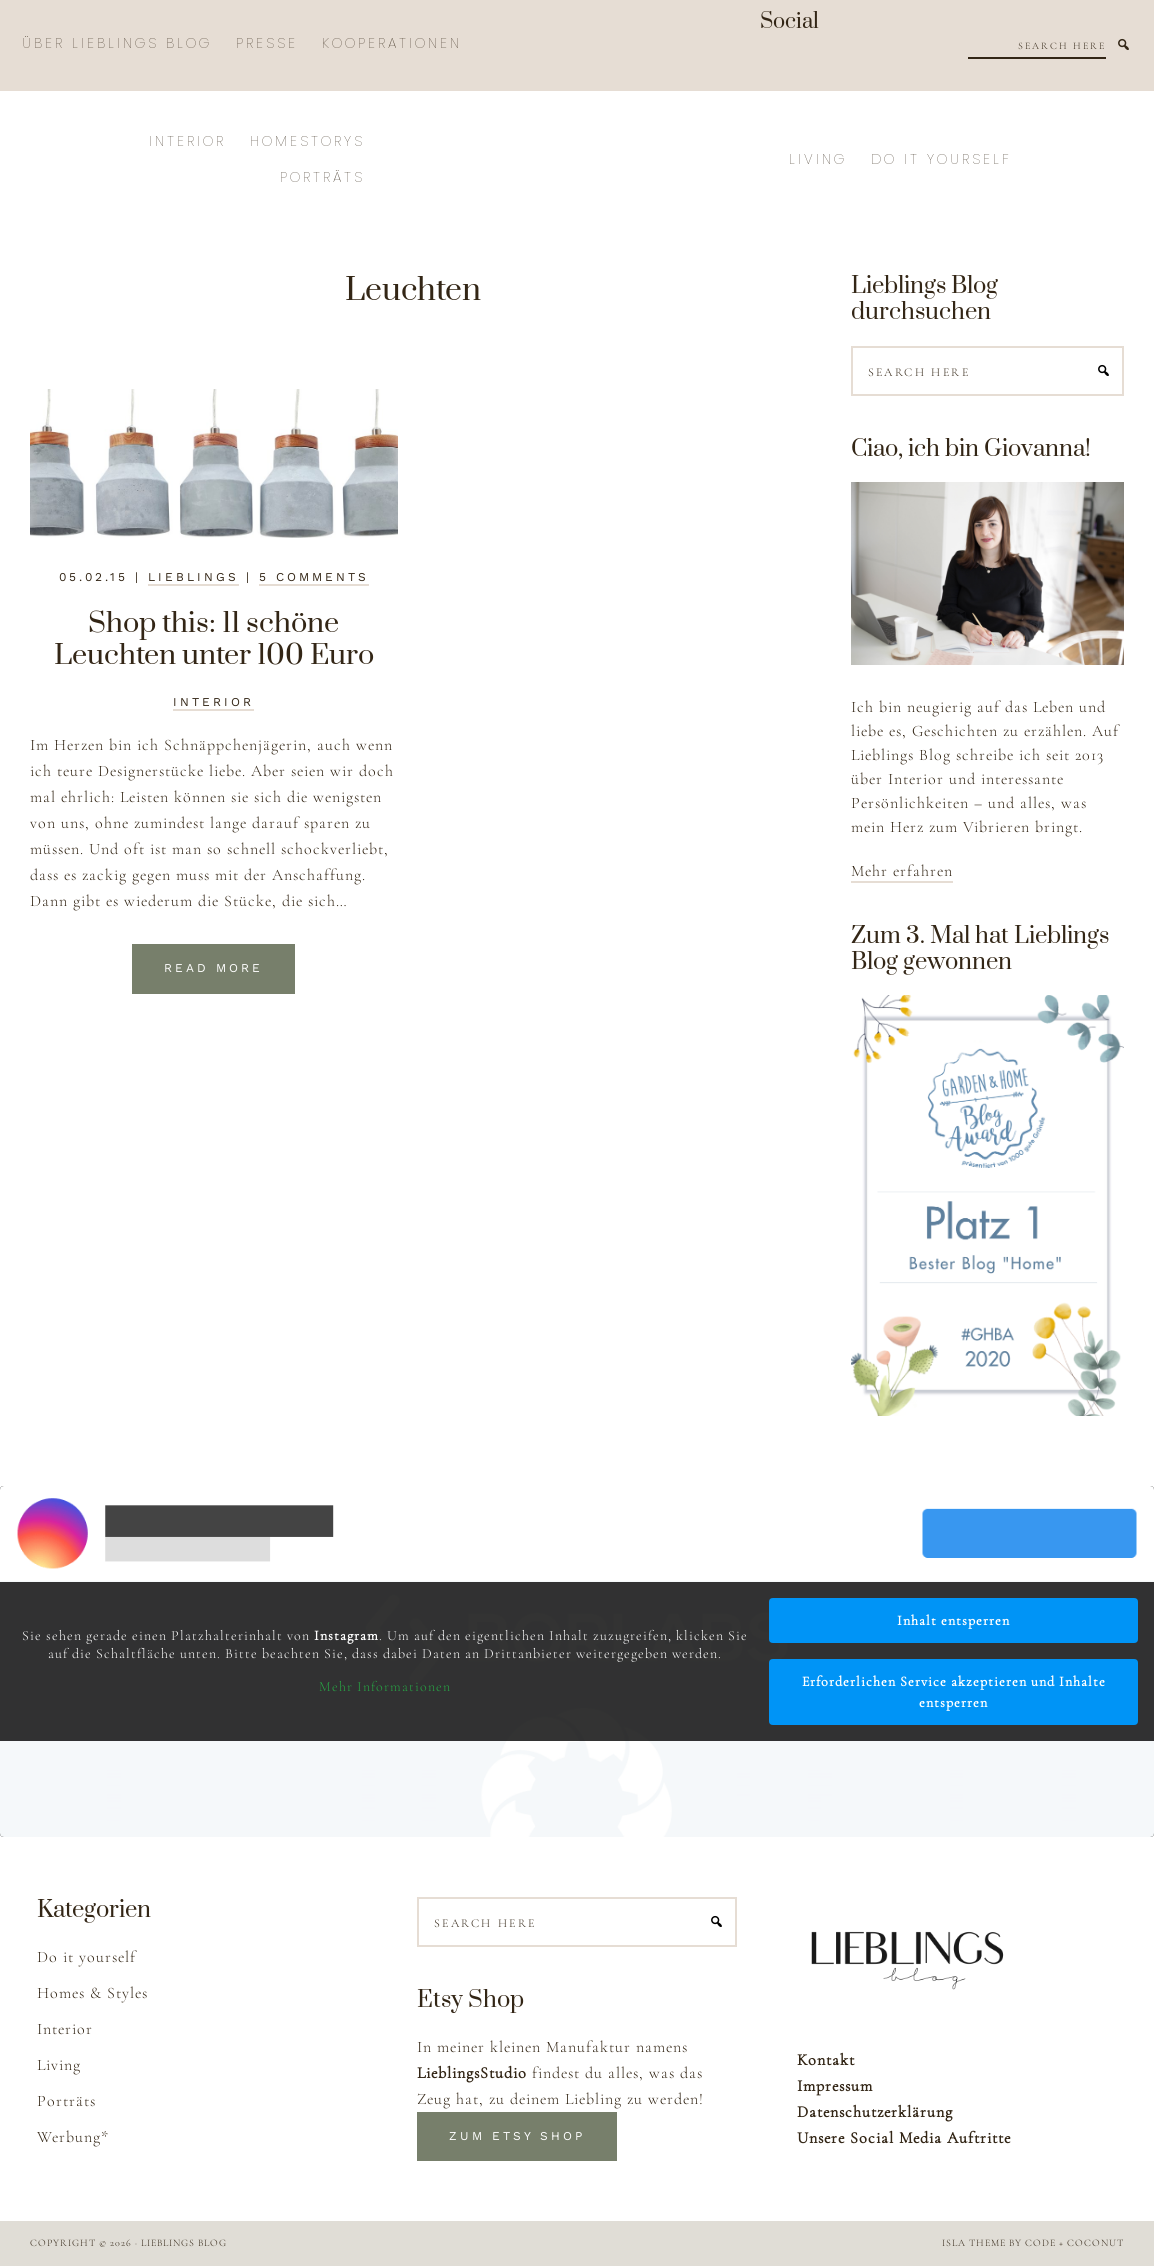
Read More (213, 968)
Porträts (66, 2101)
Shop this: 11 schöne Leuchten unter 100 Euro (214, 639)
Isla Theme (974, 2243)
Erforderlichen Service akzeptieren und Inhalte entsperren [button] (954, 1692)
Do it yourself (86, 1957)
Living (59, 2065)
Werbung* (73, 2137)
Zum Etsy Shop (517, 2136)
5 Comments (314, 577)
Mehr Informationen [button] (385, 1686)
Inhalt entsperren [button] (953, 1620)
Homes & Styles (92, 1993)
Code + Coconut (1074, 2243)
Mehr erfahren (902, 871)
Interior (213, 702)
